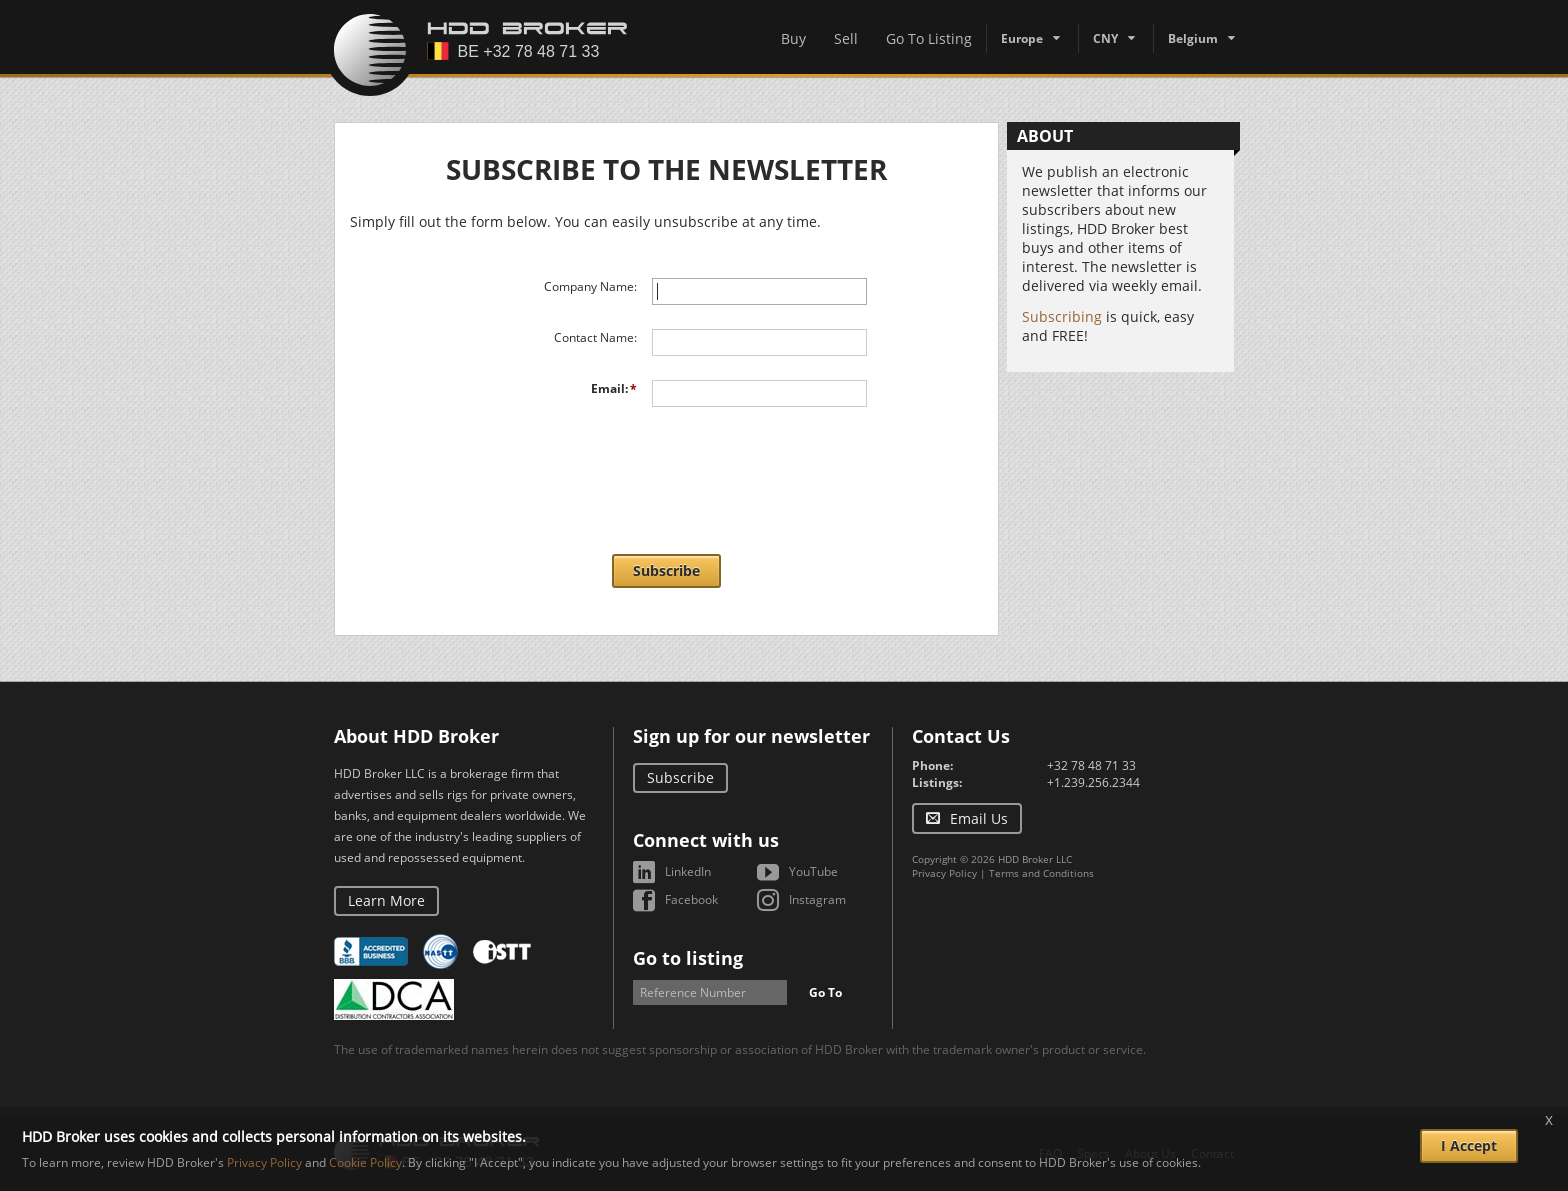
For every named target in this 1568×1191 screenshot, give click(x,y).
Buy (793, 38)
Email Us (979, 818)
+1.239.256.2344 (1093, 782)
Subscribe (666, 570)
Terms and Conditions (1041, 873)
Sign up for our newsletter (751, 736)
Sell (846, 38)
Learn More (386, 900)
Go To (825, 992)
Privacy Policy (944, 873)
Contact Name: (595, 337)
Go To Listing (929, 38)
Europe (1022, 38)
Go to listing (688, 958)
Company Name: (590, 286)
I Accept (1469, 1145)
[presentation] (667, 470)
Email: (609, 388)
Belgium (1193, 38)
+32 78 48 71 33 (1091, 765)
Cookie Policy (365, 1162)
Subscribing (1062, 316)
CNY (1105, 38)
